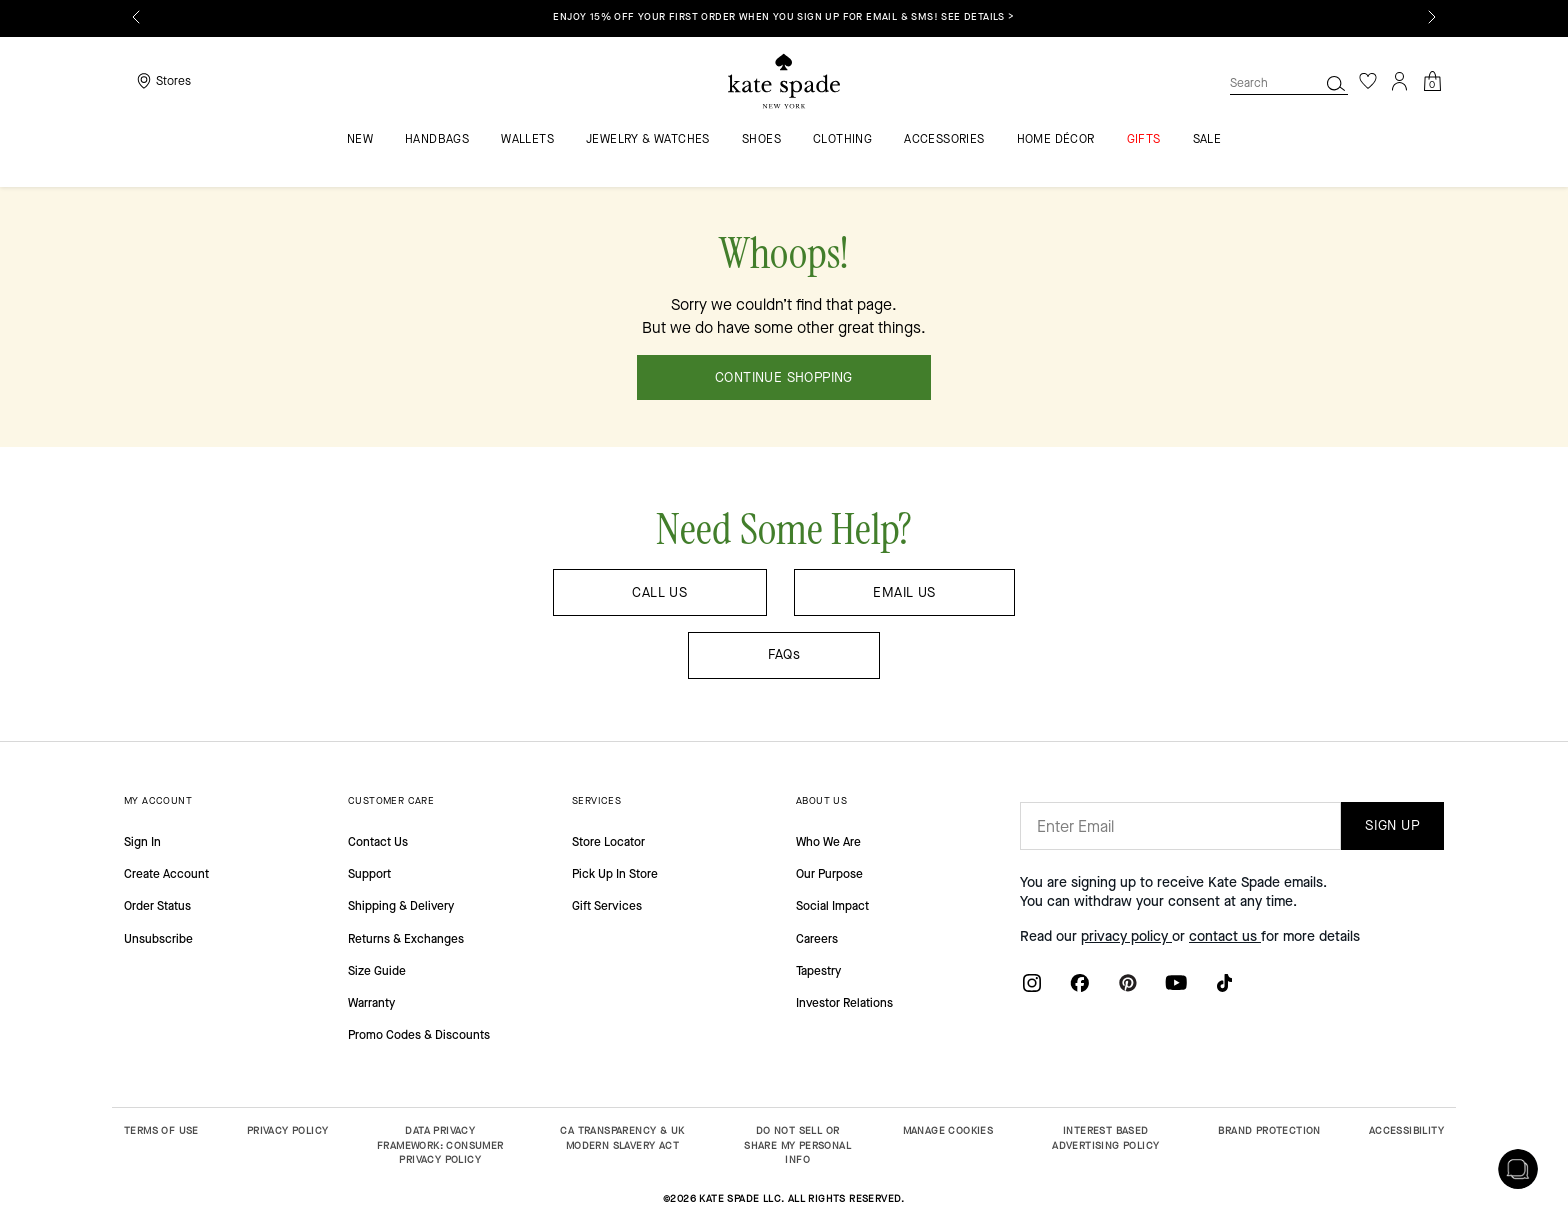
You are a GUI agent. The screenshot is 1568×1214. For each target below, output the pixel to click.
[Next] (1432, 17)
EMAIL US (904, 592)
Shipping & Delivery (401, 906)
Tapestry (818, 971)
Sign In (142, 842)
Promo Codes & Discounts (419, 1035)
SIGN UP (1392, 825)
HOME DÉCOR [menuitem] (1056, 140)
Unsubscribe (158, 939)
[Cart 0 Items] (1432, 79)
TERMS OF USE (161, 1130)
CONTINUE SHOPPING (784, 377)
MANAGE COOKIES (948, 1130)
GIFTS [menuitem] (1144, 140)
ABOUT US (821, 800)
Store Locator (608, 842)
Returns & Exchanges (406, 939)
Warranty (371, 1003)
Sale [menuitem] (1207, 140)
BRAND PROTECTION (1269, 1130)
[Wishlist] (1368, 81)
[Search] (1336, 83)
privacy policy (1126, 936)
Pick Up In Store (615, 874)
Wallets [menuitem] (527, 140)
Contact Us (378, 842)
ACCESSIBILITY (1406, 1130)
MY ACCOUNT (158, 800)
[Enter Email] (1180, 826)
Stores (173, 81)
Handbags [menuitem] (437, 140)
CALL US (659, 592)
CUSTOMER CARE (391, 800)
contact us (1225, 936)
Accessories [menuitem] (944, 140)
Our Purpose (829, 874)
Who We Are (828, 842)
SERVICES (596, 800)
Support (369, 874)
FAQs (784, 654)
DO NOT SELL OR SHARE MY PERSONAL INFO (797, 1145)
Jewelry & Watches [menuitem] (648, 140)
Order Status (157, 906)
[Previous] (136, 17)
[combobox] (1289, 83)
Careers (817, 939)
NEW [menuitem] (360, 140)
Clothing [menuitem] (842, 140)
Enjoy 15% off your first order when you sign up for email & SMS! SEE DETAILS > (783, 16)
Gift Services (607, 906)
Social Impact (832, 906)
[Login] (1400, 81)
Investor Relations (844, 1003)
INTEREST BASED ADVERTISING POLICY (1105, 1138)
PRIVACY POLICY (288, 1130)
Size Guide (377, 971)
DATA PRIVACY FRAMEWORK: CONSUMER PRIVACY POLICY (440, 1145)
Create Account (166, 874)
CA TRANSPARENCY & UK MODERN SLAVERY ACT (622, 1138)
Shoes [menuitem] (761, 140)
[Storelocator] (161, 81)
